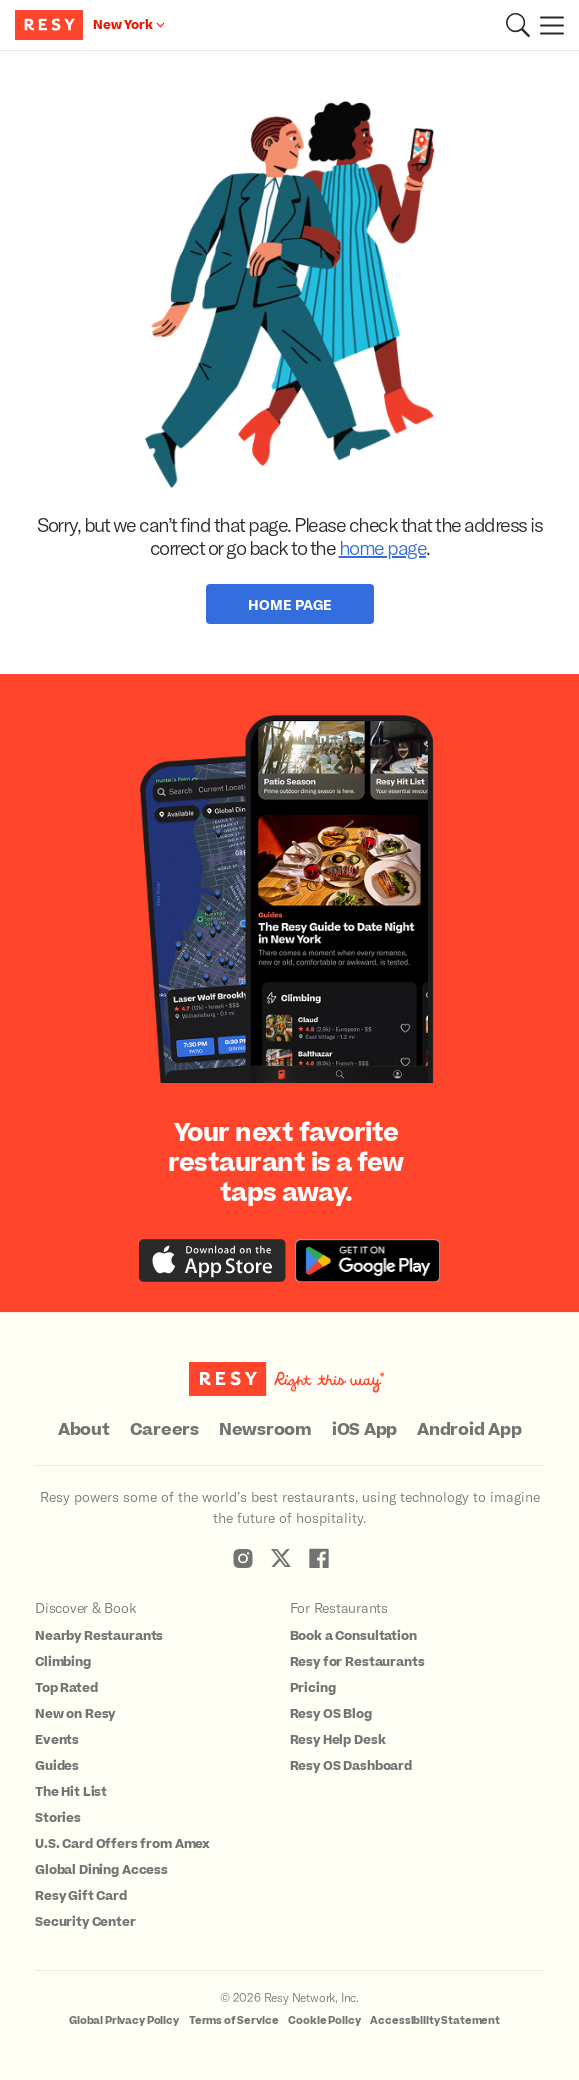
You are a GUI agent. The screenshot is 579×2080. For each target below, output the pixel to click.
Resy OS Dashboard (351, 1766)
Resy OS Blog (331, 1714)
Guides (57, 1766)
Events (57, 1740)
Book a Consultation (353, 1636)
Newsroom (265, 1430)
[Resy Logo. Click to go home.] (51, 25)
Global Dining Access (101, 1870)
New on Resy (75, 1714)
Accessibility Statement (435, 2020)
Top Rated (66, 1688)
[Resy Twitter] (281, 1558)
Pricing (313, 1688)
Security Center (85, 1922)
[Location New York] (129, 25)
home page (383, 547)
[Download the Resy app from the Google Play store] (367, 1260)
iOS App (364, 1430)
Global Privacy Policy (124, 2020)
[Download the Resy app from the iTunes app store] (212, 1260)
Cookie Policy (324, 2020)
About (84, 1430)
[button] (518, 25)
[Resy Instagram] (243, 1558)
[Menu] (547, 25)
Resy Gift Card (81, 1896)
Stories (58, 1818)
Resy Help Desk (338, 1740)
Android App (469, 1430)
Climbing (63, 1662)
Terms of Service (234, 2020)
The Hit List (71, 1792)
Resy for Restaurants (357, 1662)
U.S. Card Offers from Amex (122, 1844)
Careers (164, 1430)
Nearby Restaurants (99, 1636)
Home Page (290, 604)
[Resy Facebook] (319, 1558)
